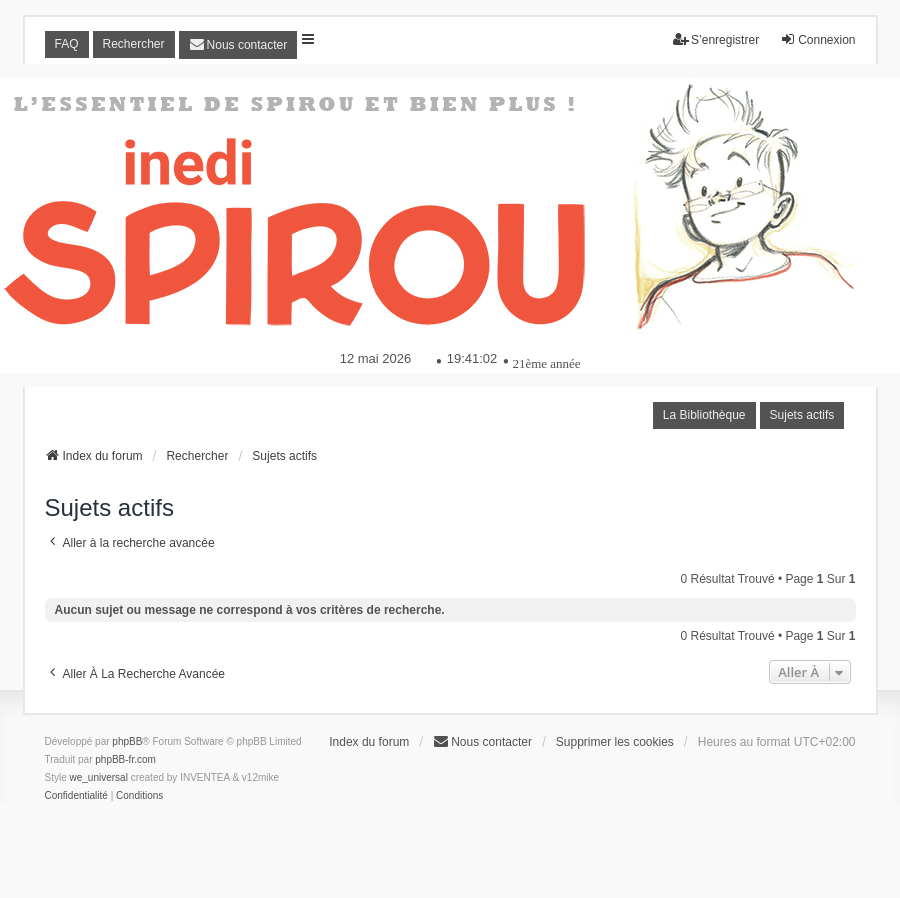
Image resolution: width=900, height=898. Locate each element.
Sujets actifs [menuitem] (802, 415)
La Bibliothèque (704, 415)
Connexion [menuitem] (817, 39)
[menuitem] (238, 45)
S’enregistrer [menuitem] (716, 39)
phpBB (127, 741)
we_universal (99, 777)
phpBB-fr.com (125, 759)
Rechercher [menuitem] (134, 44)
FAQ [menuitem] (67, 44)
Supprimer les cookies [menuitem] (615, 742)
